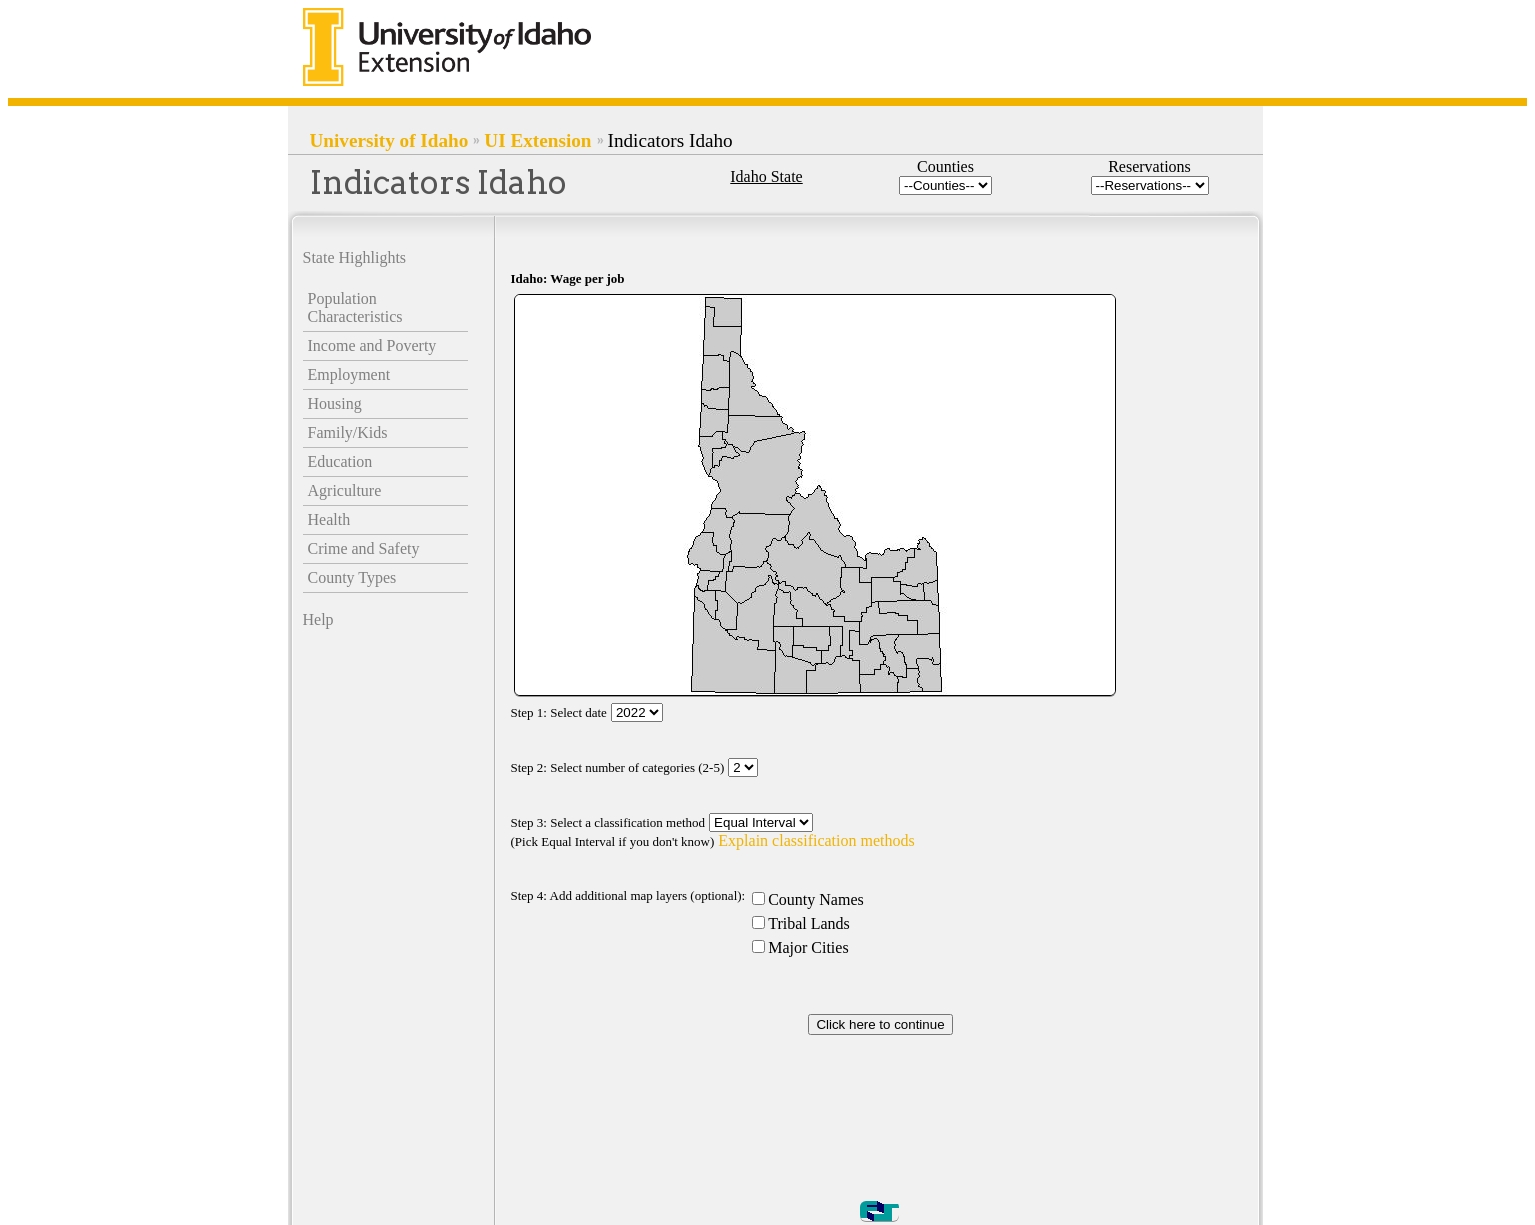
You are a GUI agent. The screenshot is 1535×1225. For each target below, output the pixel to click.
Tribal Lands (809, 923)
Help (318, 619)
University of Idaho (389, 140)
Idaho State (766, 176)
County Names (816, 899)
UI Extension (537, 140)
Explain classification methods (816, 840)
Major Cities (808, 947)
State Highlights (355, 257)
